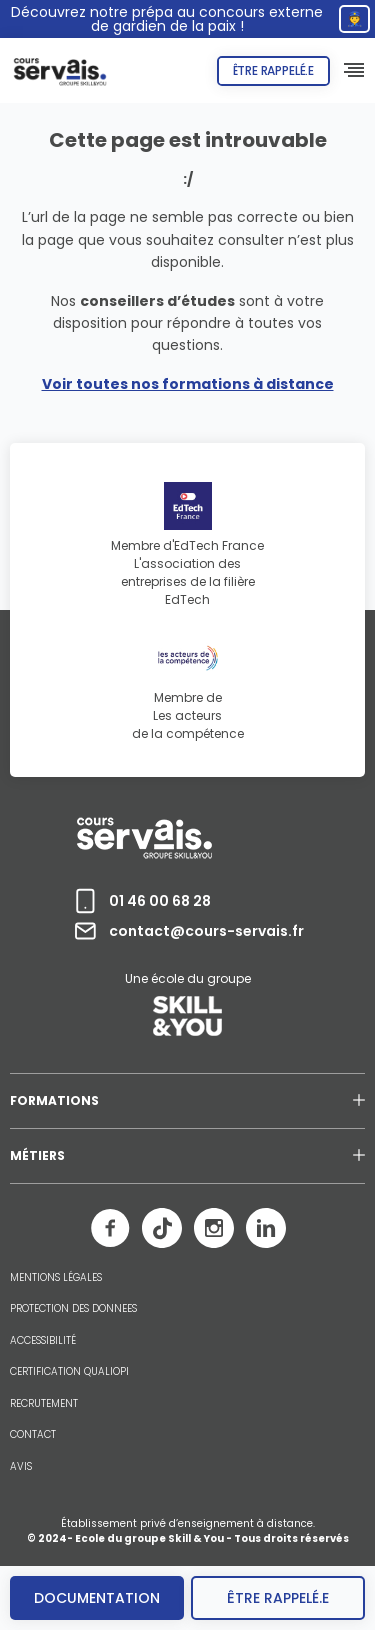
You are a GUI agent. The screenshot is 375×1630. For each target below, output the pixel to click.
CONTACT (33, 1435)
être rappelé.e (278, 1598)
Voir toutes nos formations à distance (188, 384)
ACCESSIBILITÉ (43, 1341)
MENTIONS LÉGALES (56, 1278)
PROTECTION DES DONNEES (73, 1309)
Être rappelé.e (273, 70)
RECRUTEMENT (44, 1404)
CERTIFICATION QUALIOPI (69, 1372)
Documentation (97, 1598)
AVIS (21, 1467)
